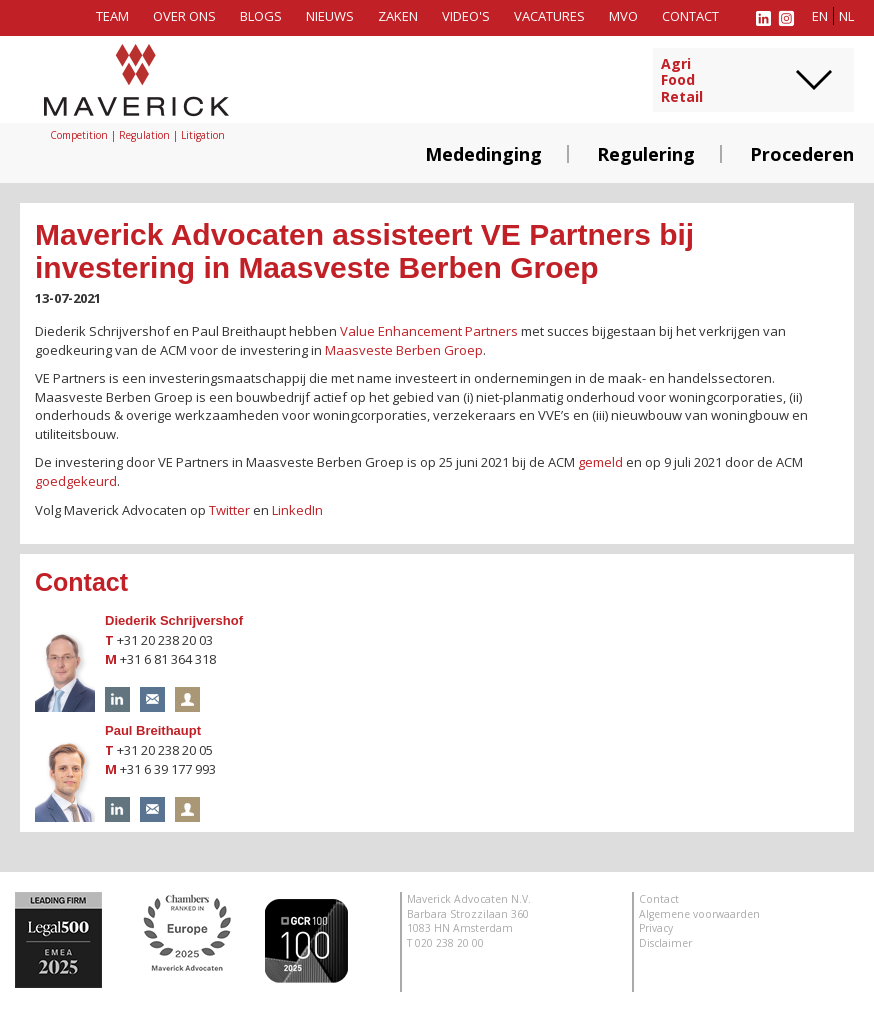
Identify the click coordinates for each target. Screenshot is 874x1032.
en (820, 16)
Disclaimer (665, 943)
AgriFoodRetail (682, 81)
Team (112, 16)
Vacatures (549, 16)
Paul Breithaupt (153, 730)
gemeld (600, 462)
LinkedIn (297, 510)
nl (846, 16)
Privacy (656, 928)
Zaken (398, 16)
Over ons (184, 16)
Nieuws (330, 16)
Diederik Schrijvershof (174, 620)
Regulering (646, 154)
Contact (690, 16)
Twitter (229, 510)
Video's (466, 16)
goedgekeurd (76, 481)
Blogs (261, 16)
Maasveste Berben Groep (404, 350)
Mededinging (483, 154)
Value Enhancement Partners (429, 331)
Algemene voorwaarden (699, 914)
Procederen (802, 154)
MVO (623, 16)
